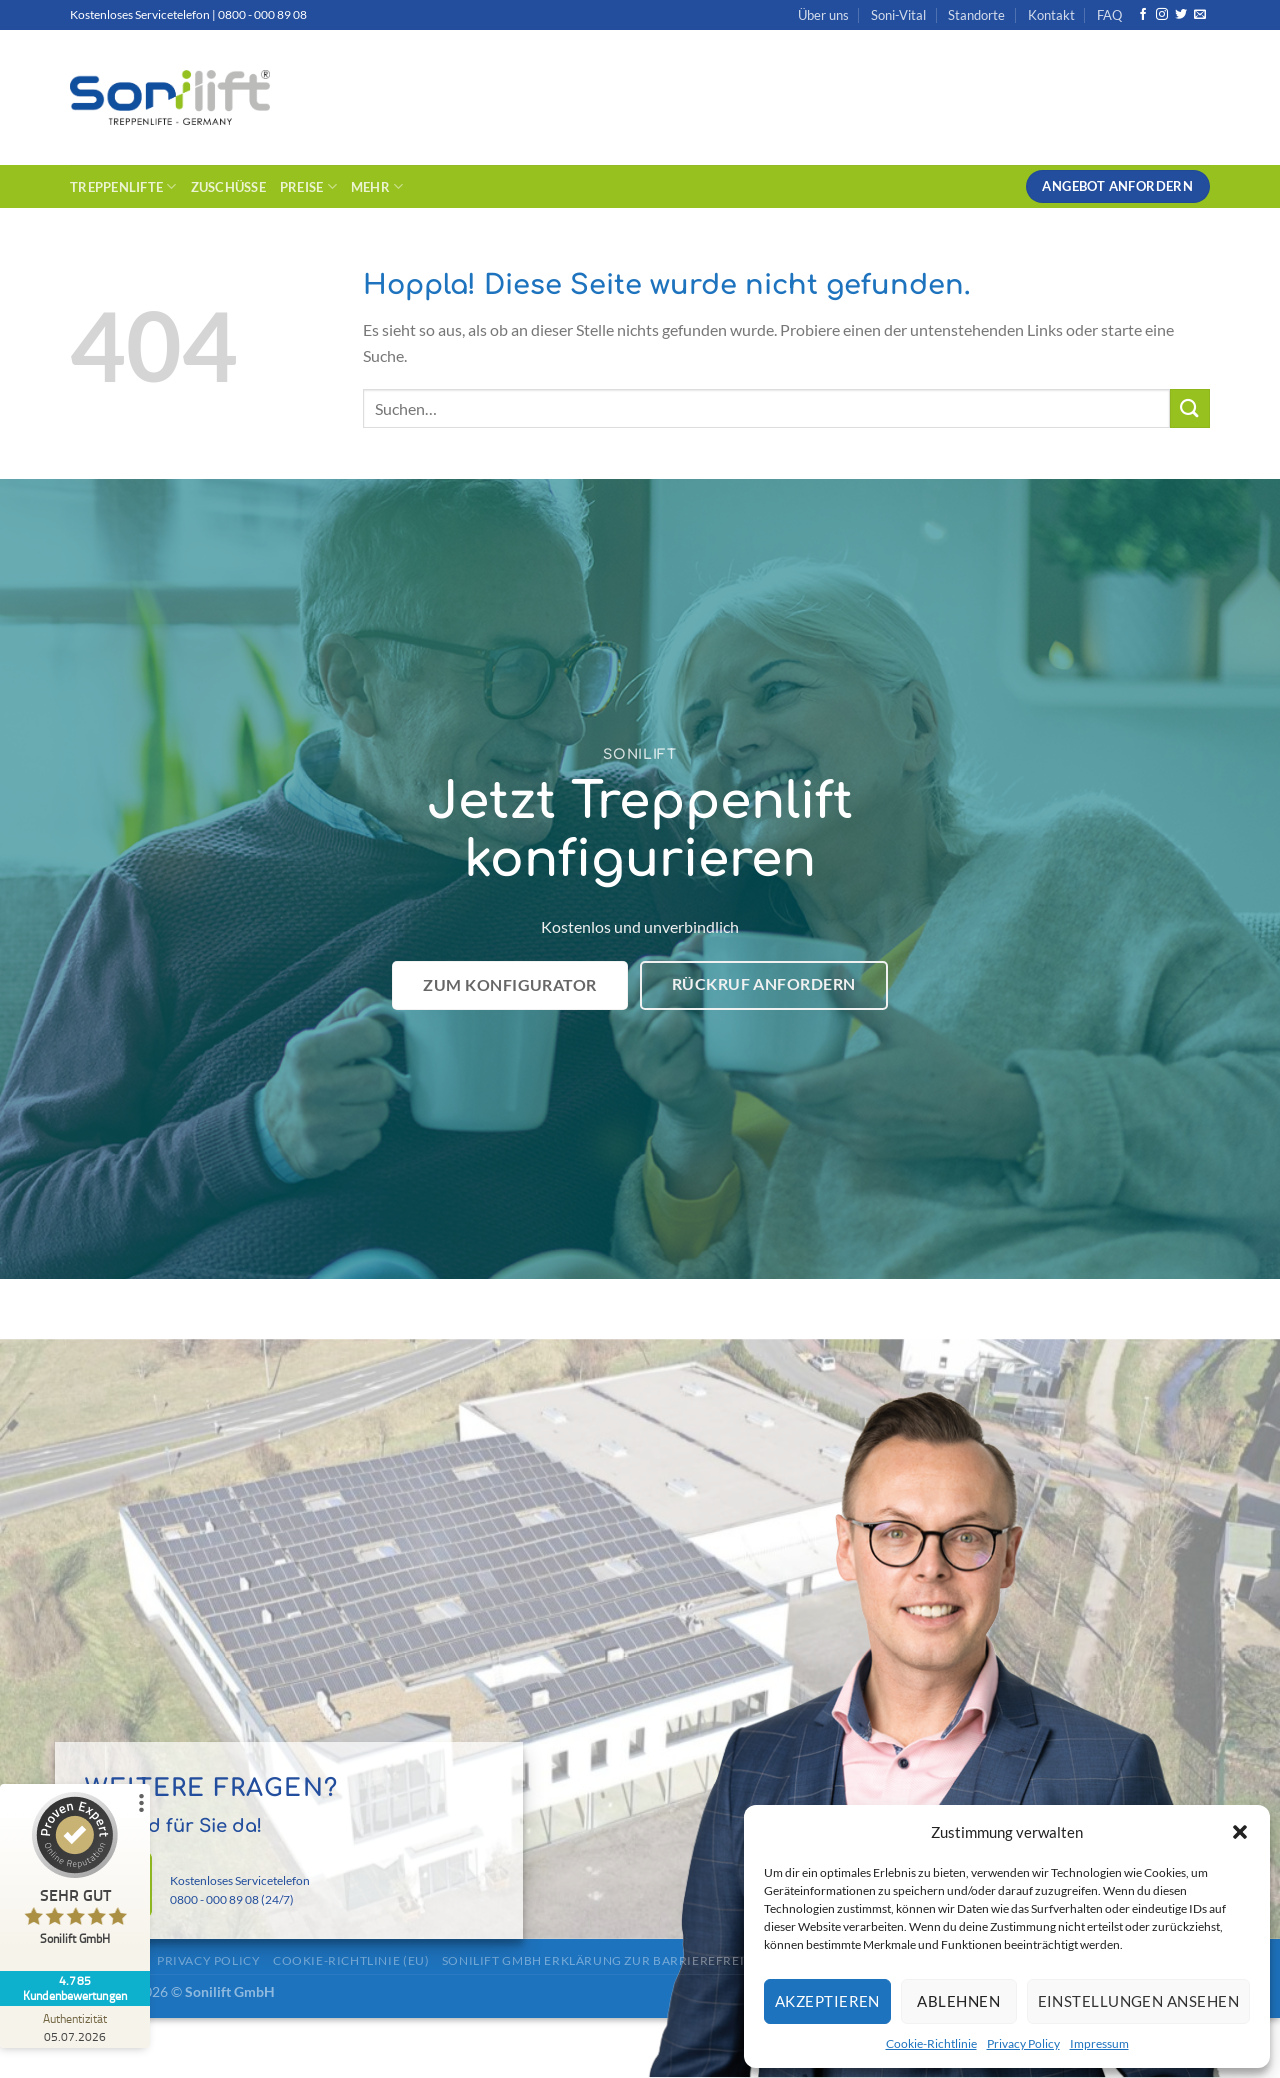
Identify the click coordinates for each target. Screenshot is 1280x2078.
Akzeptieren (827, 2001)
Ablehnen (958, 2001)
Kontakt (1051, 15)
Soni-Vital (898, 15)
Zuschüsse (228, 187)
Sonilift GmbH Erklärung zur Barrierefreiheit (608, 1960)
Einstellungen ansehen (1138, 2001)
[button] (1240, 1832)
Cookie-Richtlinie (931, 2043)
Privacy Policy (1023, 2043)
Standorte (976, 15)
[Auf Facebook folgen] (1143, 15)
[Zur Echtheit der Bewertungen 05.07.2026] (75, 2027)
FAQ (1109, 15)
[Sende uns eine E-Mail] (1200, 15)
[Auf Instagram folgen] (1162, 15)
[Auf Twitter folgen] (1181, 15)
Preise (308, 186)
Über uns (823, 15)
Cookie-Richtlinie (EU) (351, 1960)
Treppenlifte (123, 186)
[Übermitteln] (1190, 408)
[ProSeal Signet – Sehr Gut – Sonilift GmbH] (75, 1873)
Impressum (1099, 2043)
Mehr (377, 186)
